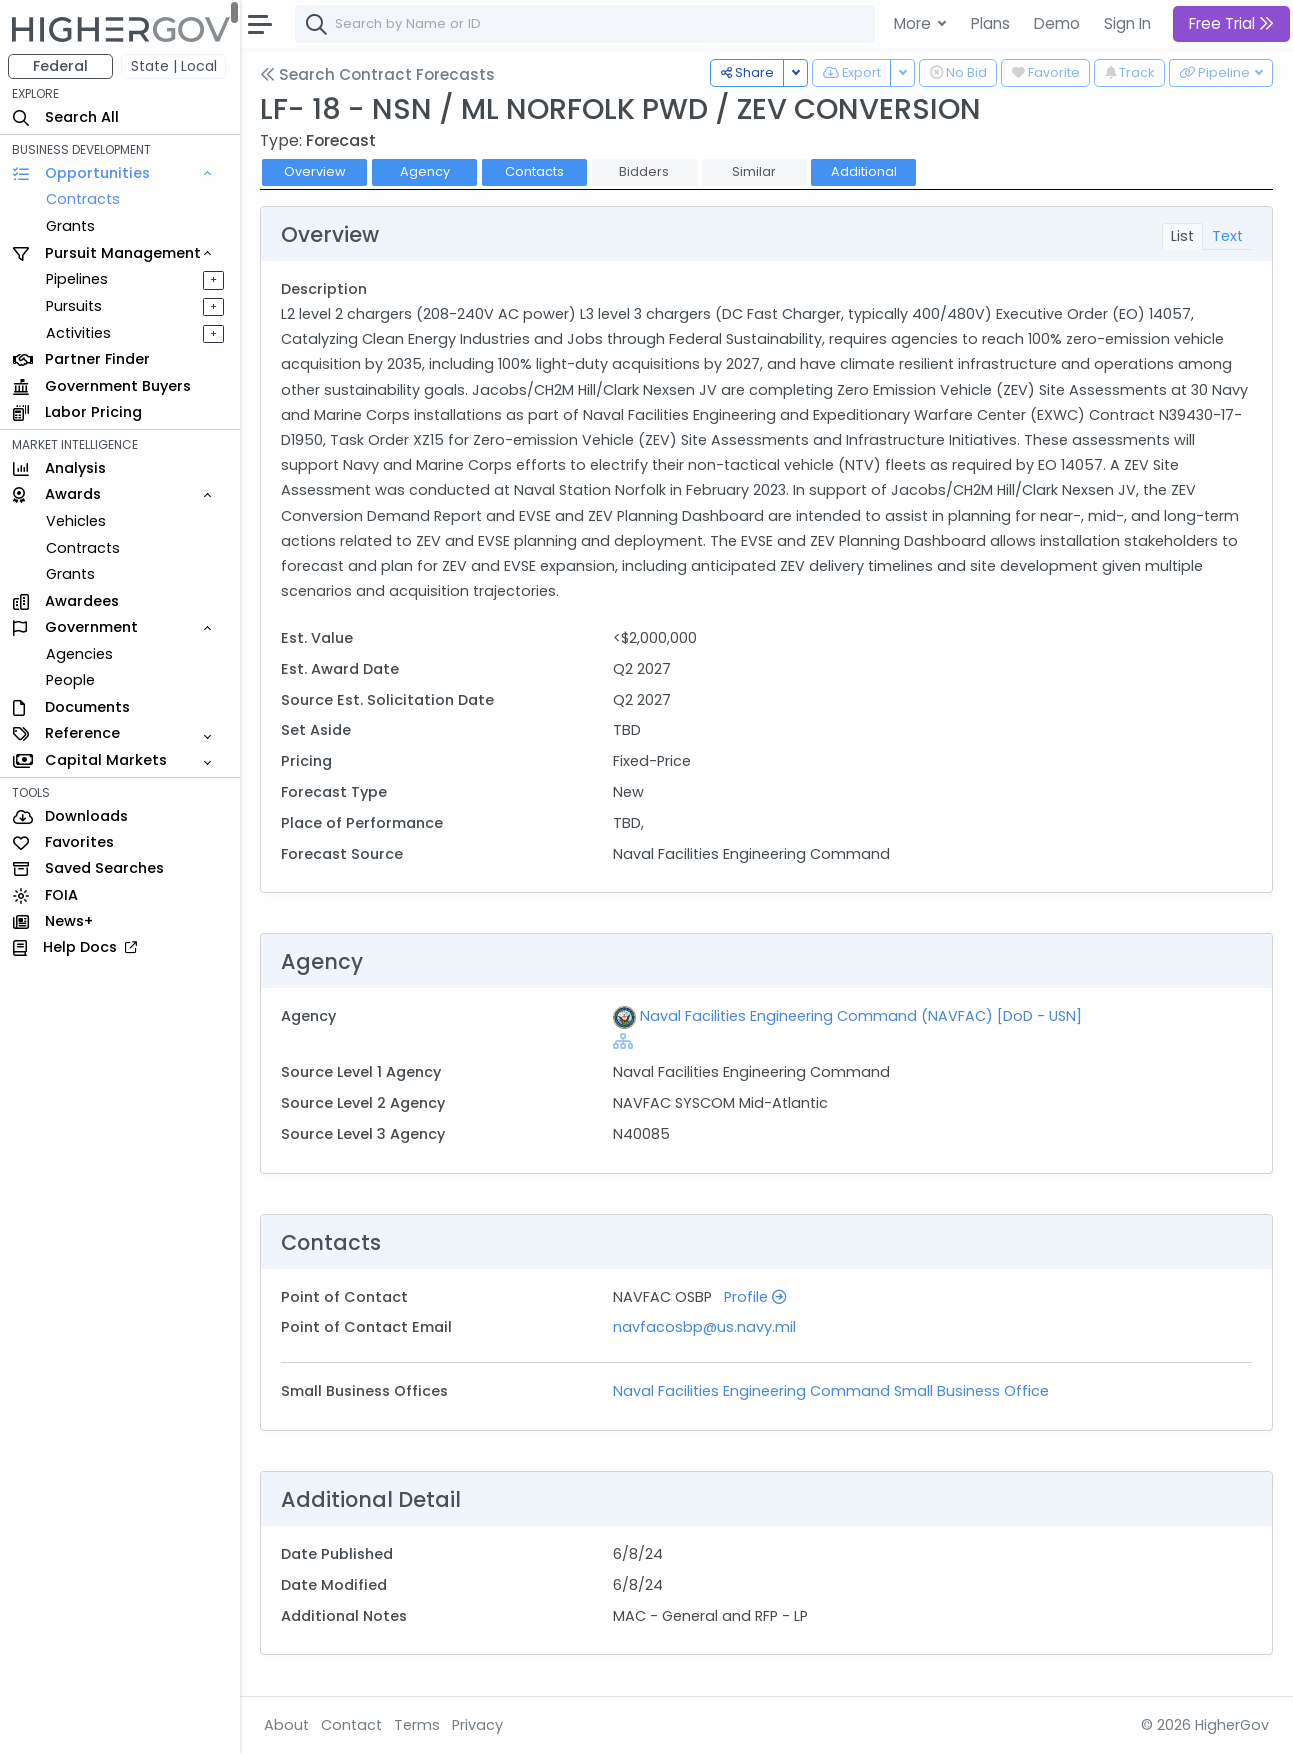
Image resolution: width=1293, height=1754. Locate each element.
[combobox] (595, 24)
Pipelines (77, 279)
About (286, 1725)
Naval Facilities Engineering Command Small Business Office (831, 1391)
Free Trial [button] (1231, 23)
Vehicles (76, 521)
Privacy (477, 1725)
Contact (351, 1725)
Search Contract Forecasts (377, 74)
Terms (417, 1725)
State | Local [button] (174, 66)
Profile (755, 1297)
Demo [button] (1057, 23)
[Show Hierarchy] (623, 1041)
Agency (425, 171)
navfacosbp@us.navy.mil (704, 1327)
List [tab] (1182, 236)
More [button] (914, 23)
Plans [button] (990, 23)
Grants (70, 226)
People (70, 680)
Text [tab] (1227, 236)
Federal (60, 66)
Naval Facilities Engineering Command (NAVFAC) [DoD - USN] (861, 1016)
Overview (315, 171)
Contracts (83, 199)
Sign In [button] (1127, 23)
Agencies (79, 654)
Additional (864, 171)
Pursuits (74, 306)
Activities (78, 333)
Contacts (534, 171)
